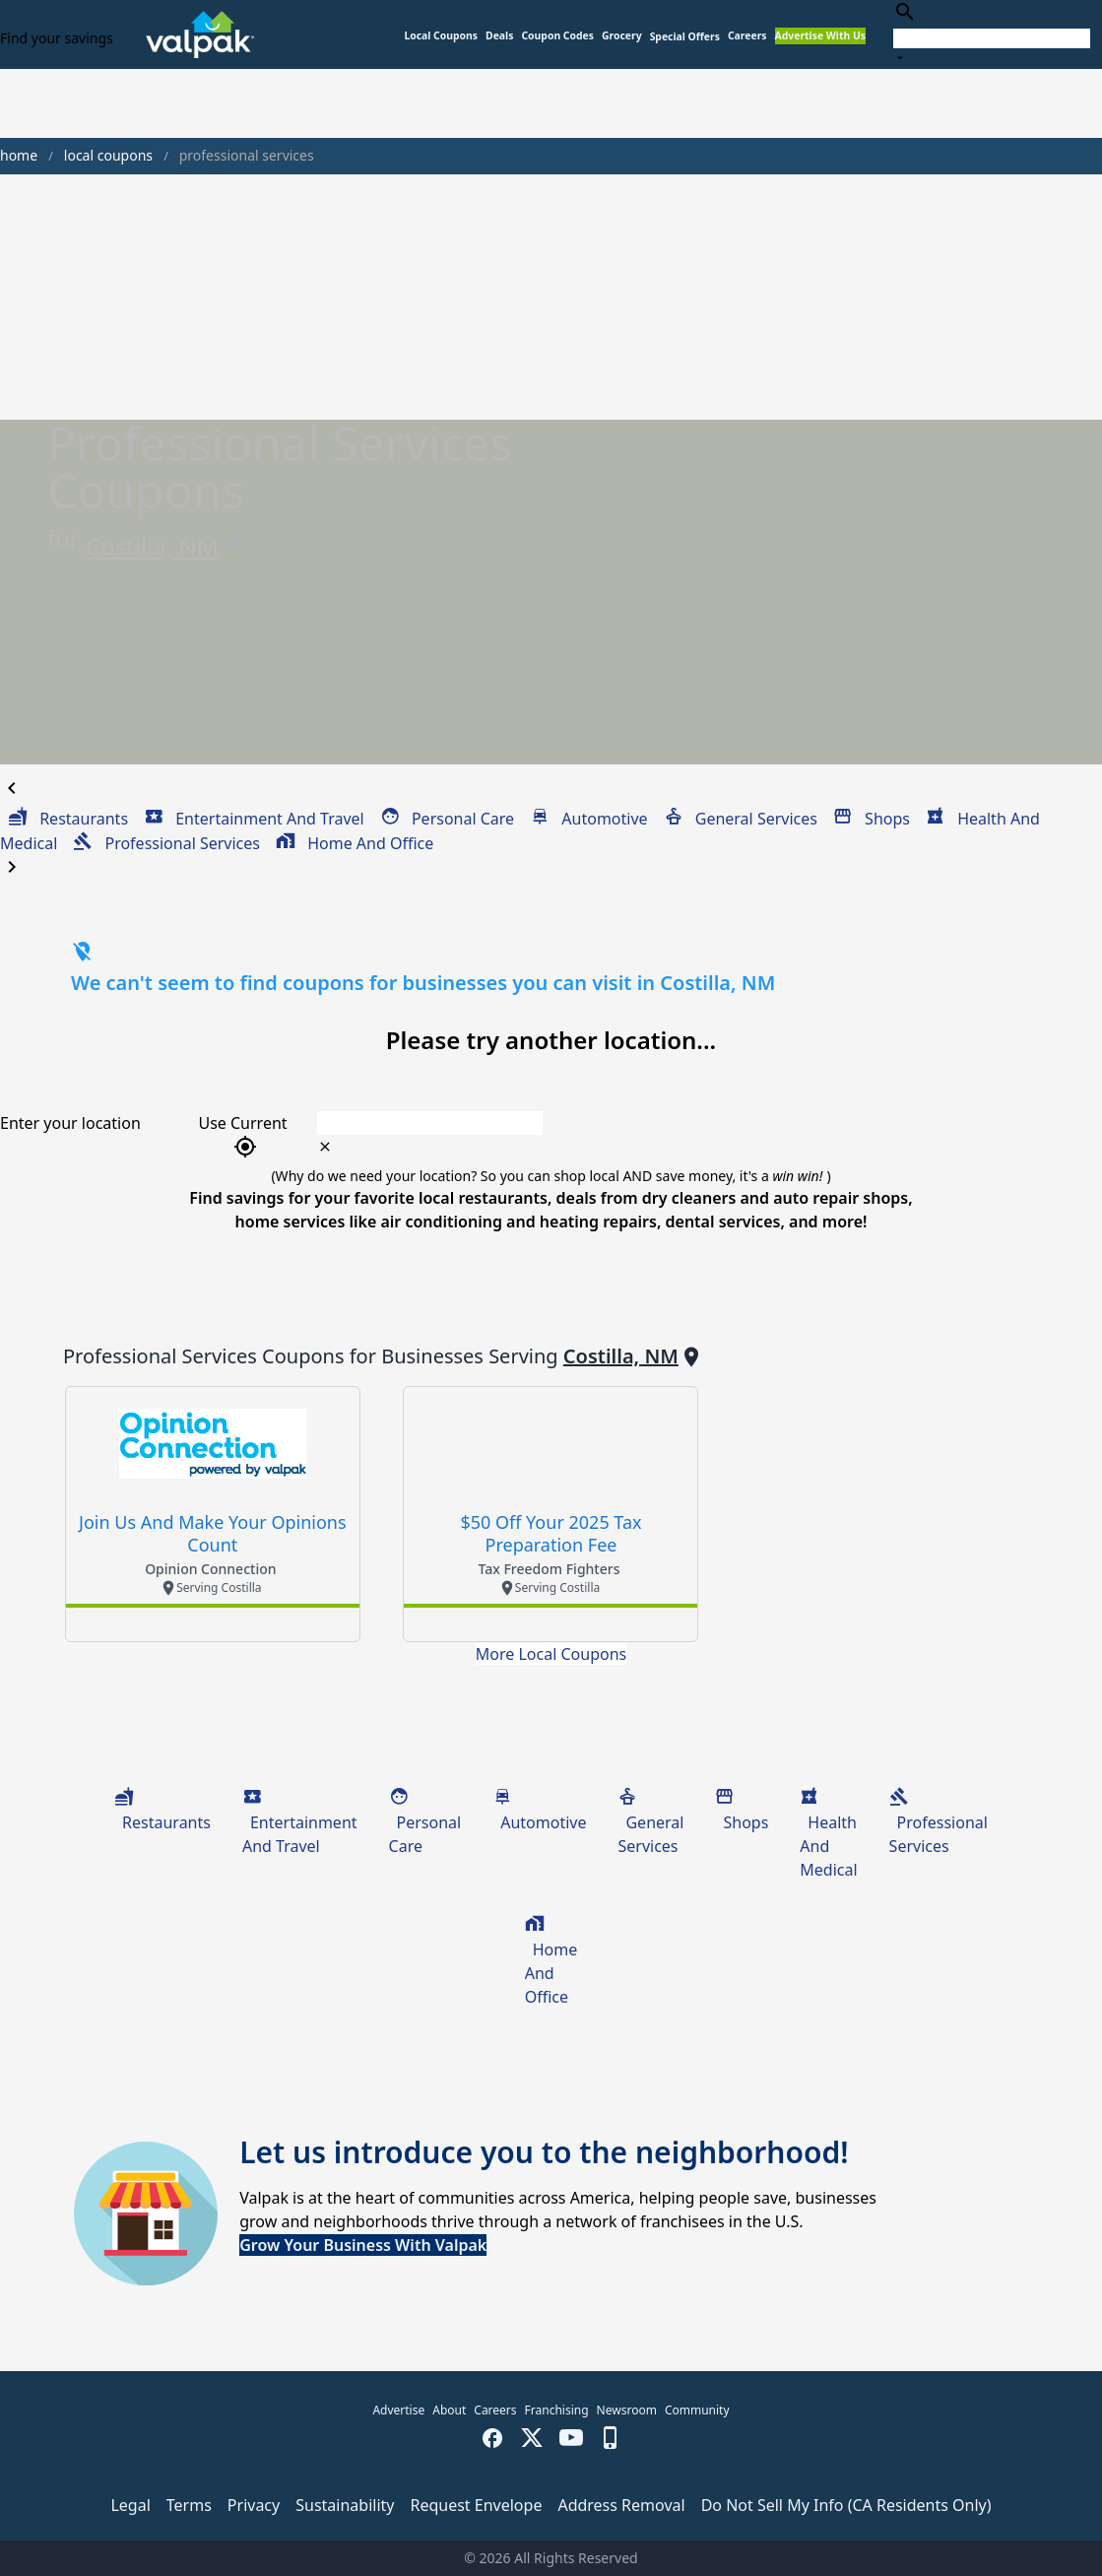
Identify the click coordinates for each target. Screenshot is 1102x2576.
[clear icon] (325, 1146)
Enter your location (70, 1123)
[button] (685, 37)
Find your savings (56, 38)
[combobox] (991, 34)
